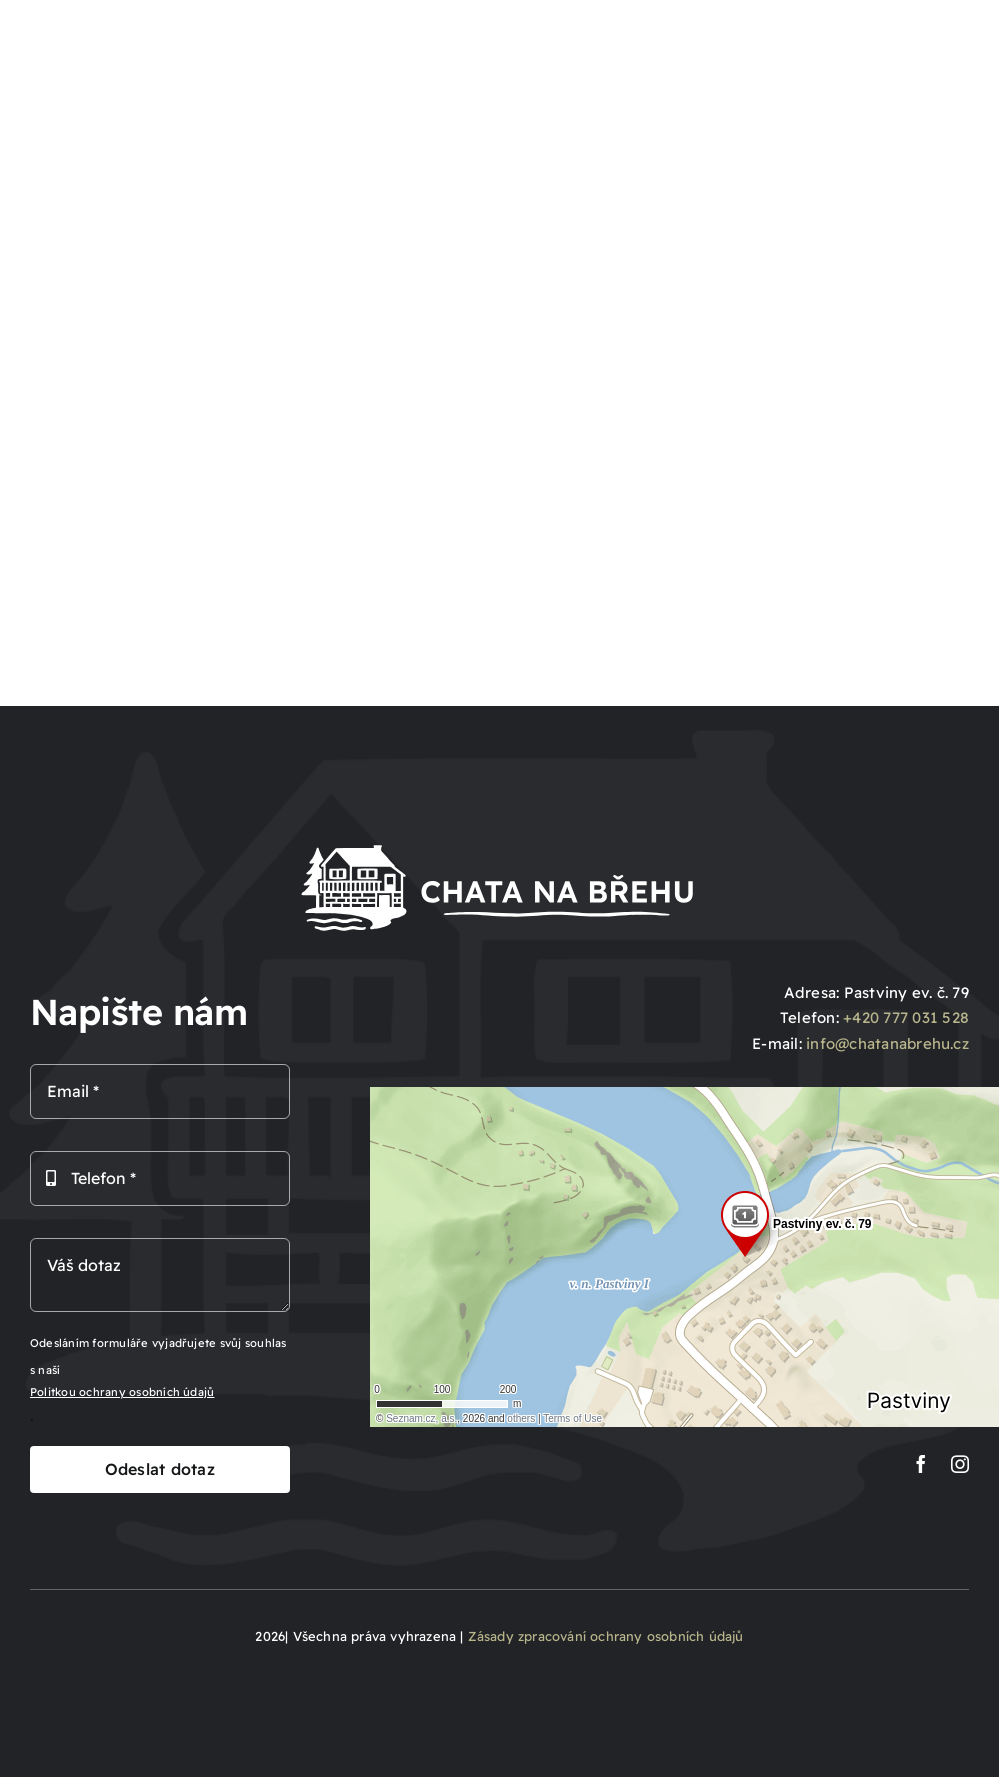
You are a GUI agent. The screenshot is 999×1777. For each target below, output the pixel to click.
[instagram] (960, 1464)
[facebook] (921, 1464)
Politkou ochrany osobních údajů (122, 1392)
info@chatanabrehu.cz (887, 1043)
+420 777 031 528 (906, 1017)
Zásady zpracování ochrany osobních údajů (606, 1636)
